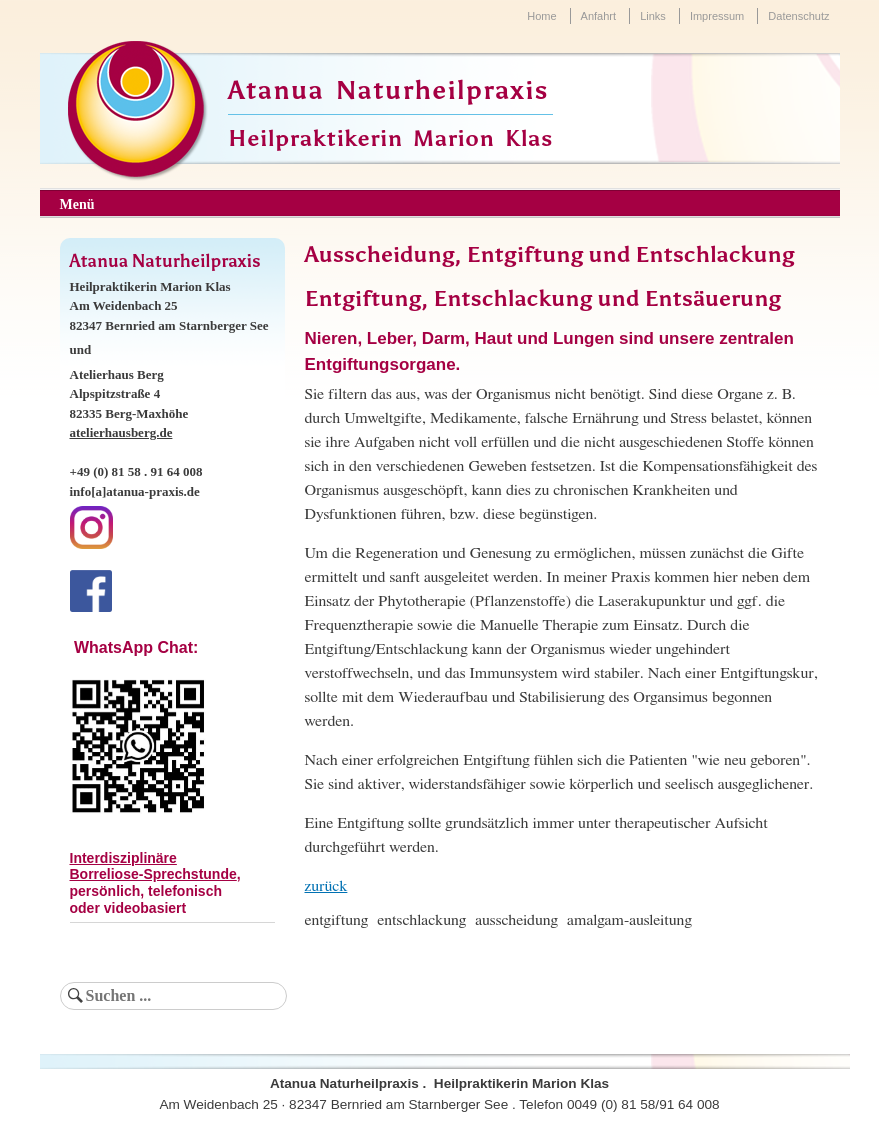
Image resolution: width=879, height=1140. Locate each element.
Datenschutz (798, 16)
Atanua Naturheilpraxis (388, 90)
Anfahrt (598, 16)
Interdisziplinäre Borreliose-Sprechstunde (153, 866)
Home (541, 16)
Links (653, 16)
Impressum (717, 16)
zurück (326, 886)
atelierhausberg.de (121, 432)
